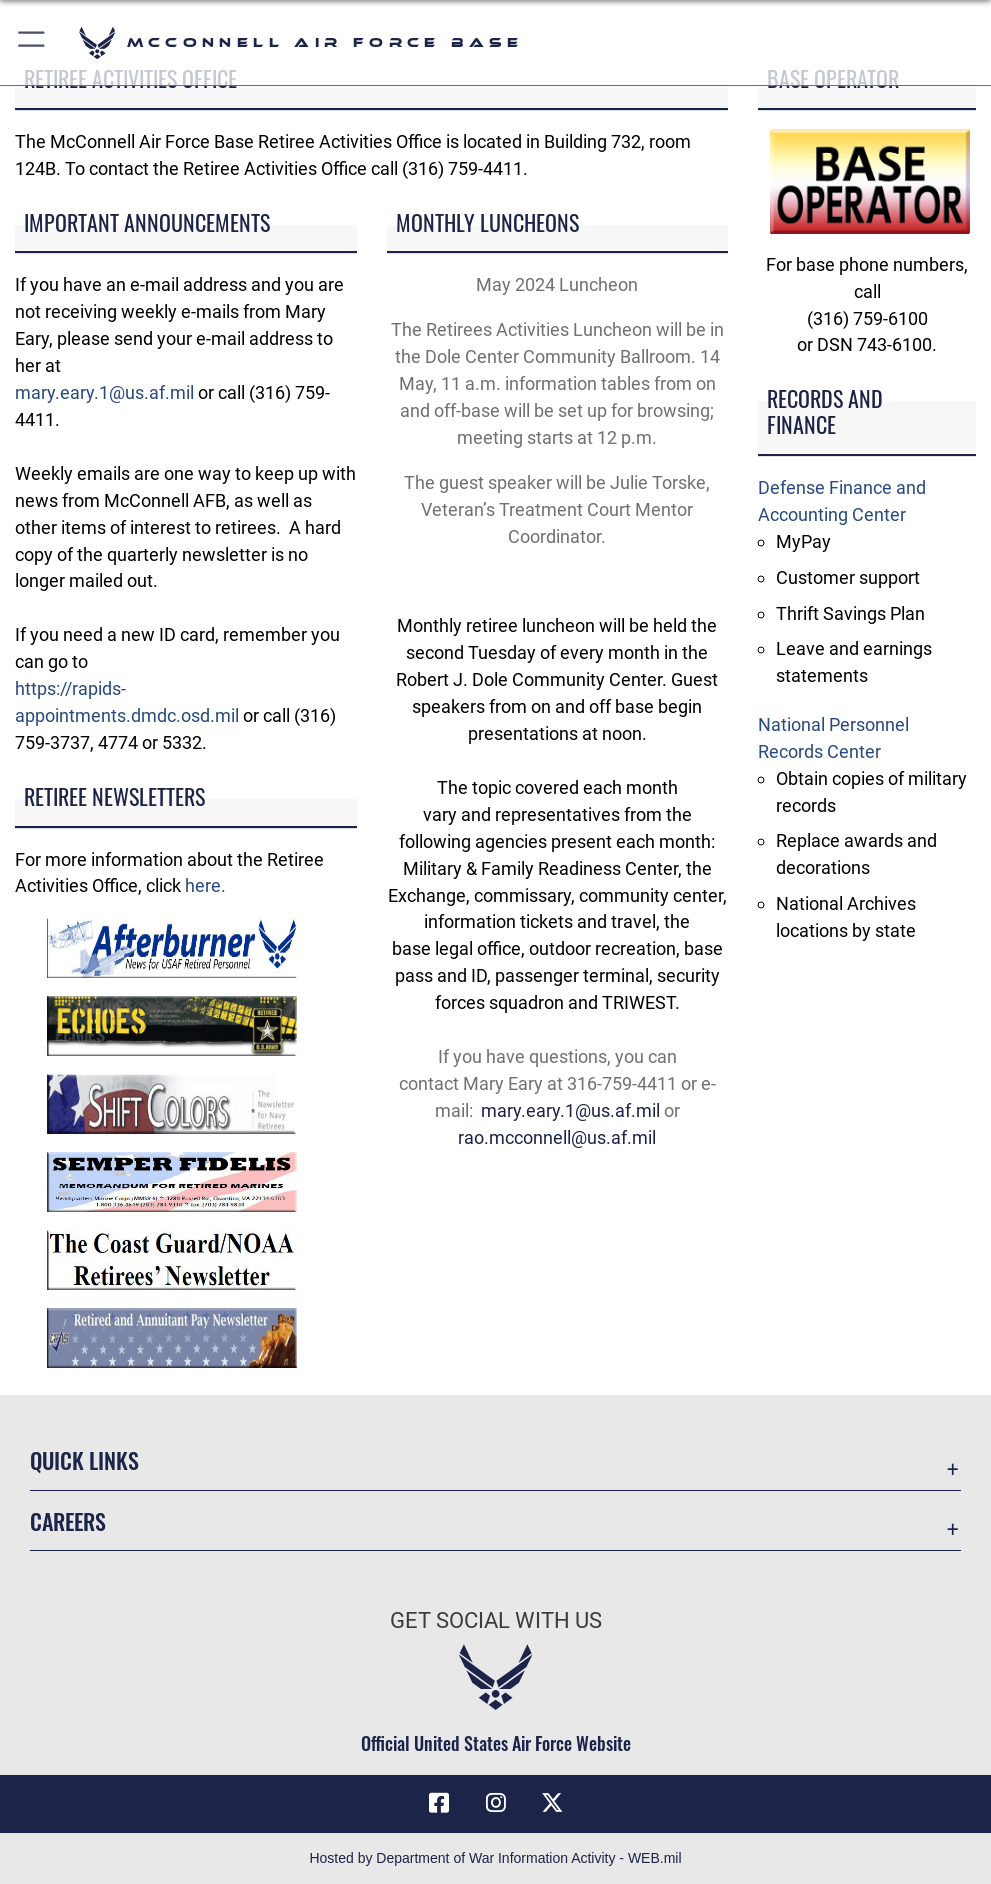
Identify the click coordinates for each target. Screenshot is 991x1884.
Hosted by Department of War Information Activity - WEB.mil (495, 1858)
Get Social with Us (496, 1620)
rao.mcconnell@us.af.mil (557, 1137)
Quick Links (84, 1460)
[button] (32, 42)
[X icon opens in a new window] (552, 1803)
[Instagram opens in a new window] (496, 1803)
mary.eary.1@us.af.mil (104, 392)
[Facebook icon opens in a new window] (439, 1803)
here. (205, 885)
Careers (68, 1521)
